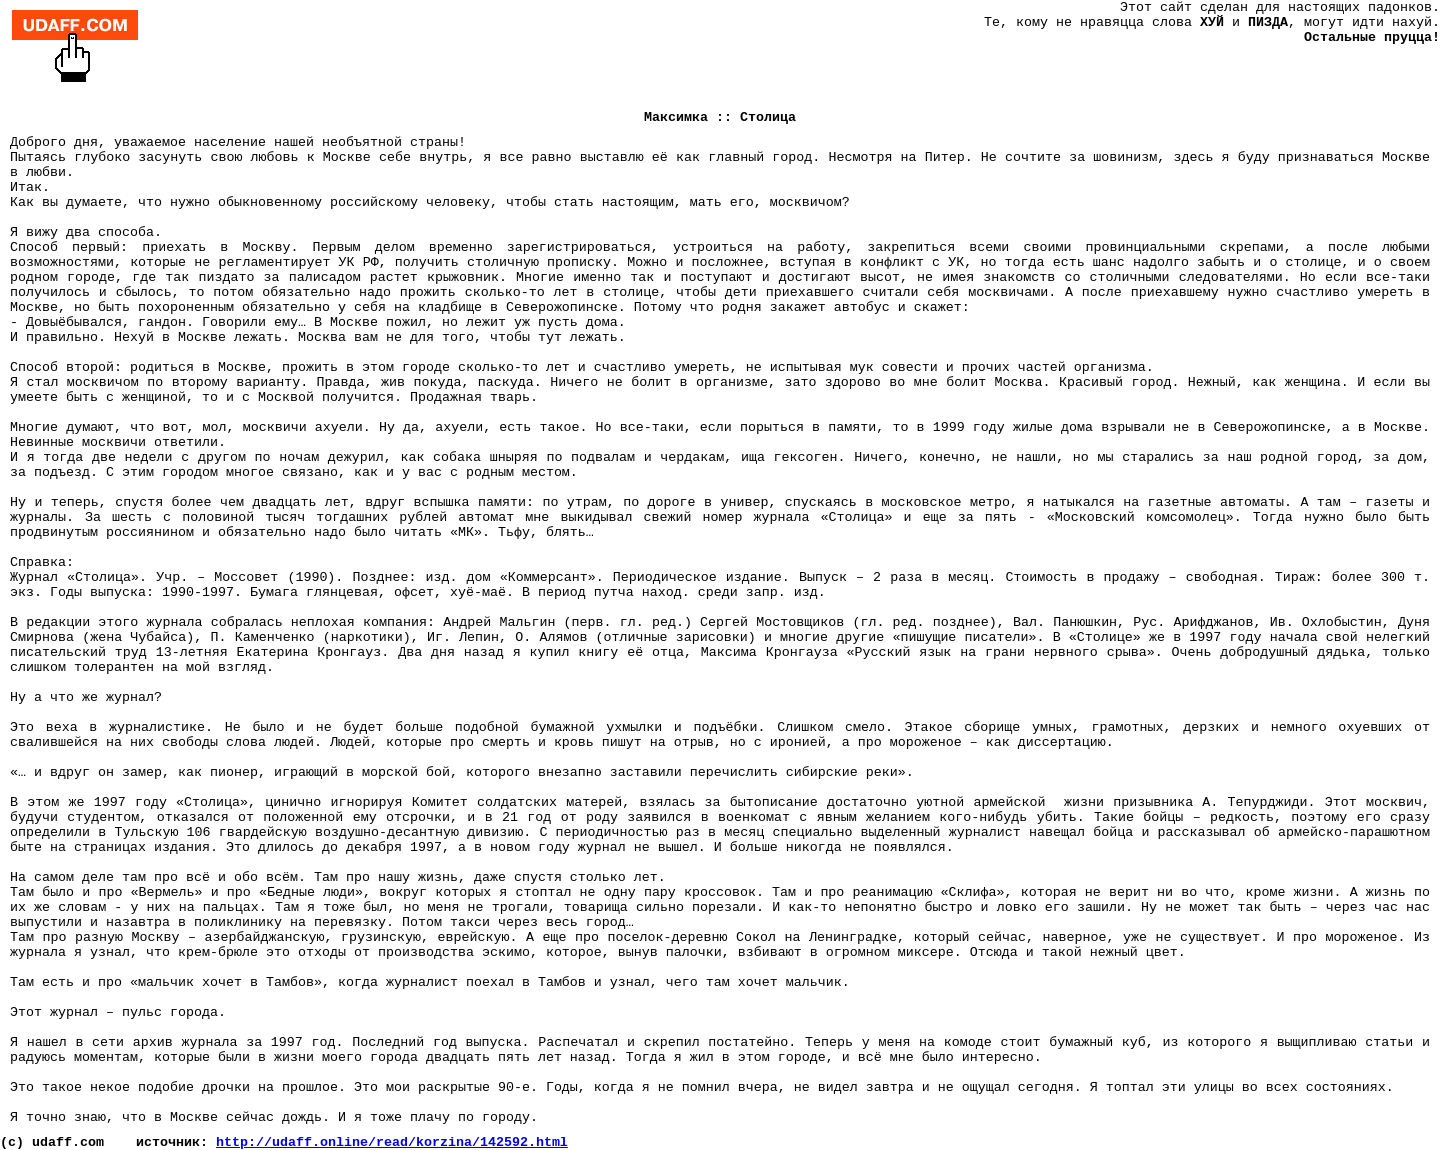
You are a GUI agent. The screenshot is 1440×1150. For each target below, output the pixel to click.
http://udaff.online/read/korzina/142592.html (392, 1142)
